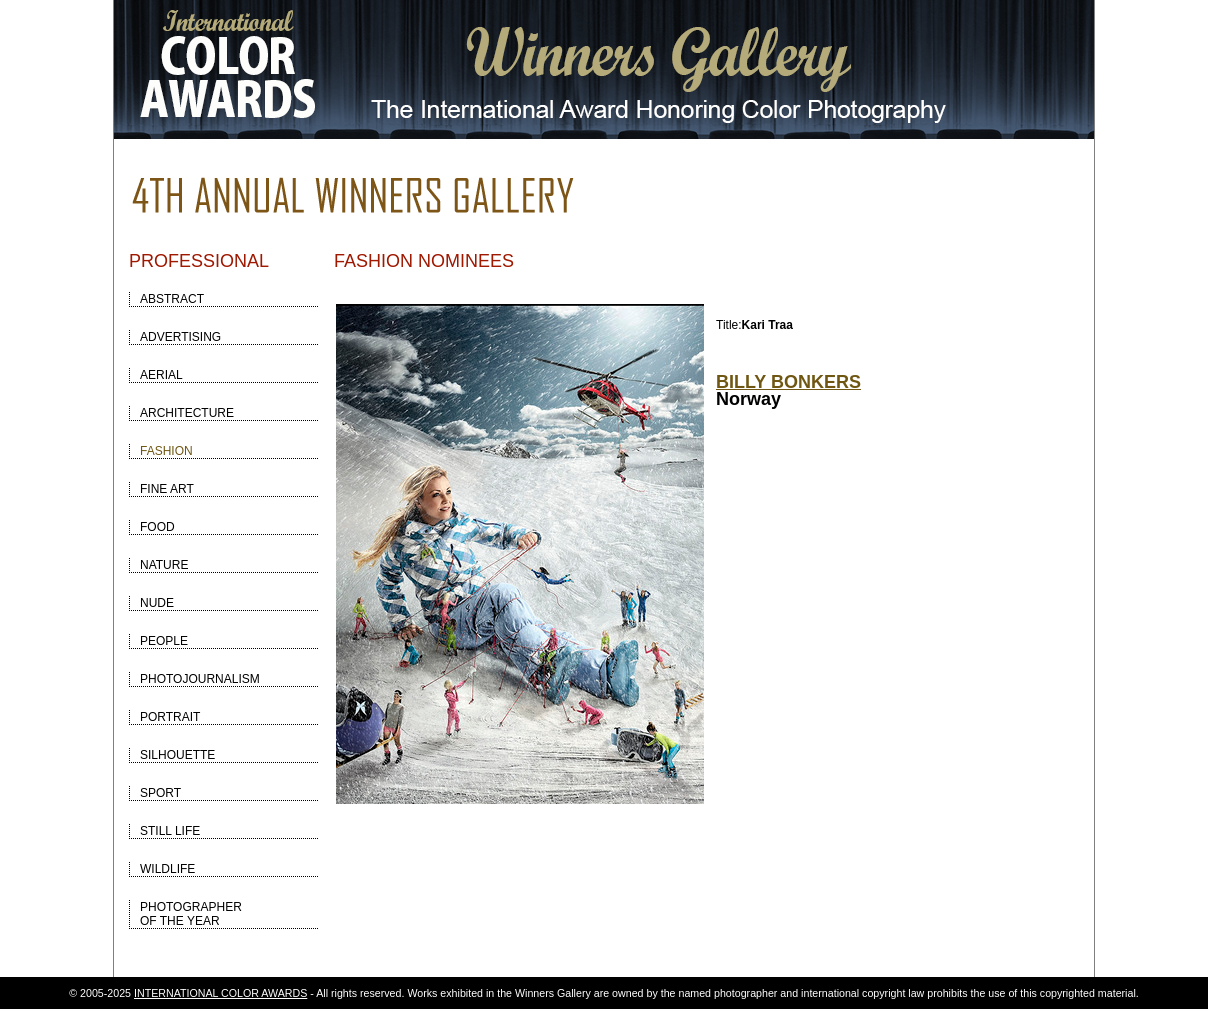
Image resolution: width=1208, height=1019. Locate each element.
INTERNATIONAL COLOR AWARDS (220, 993)
